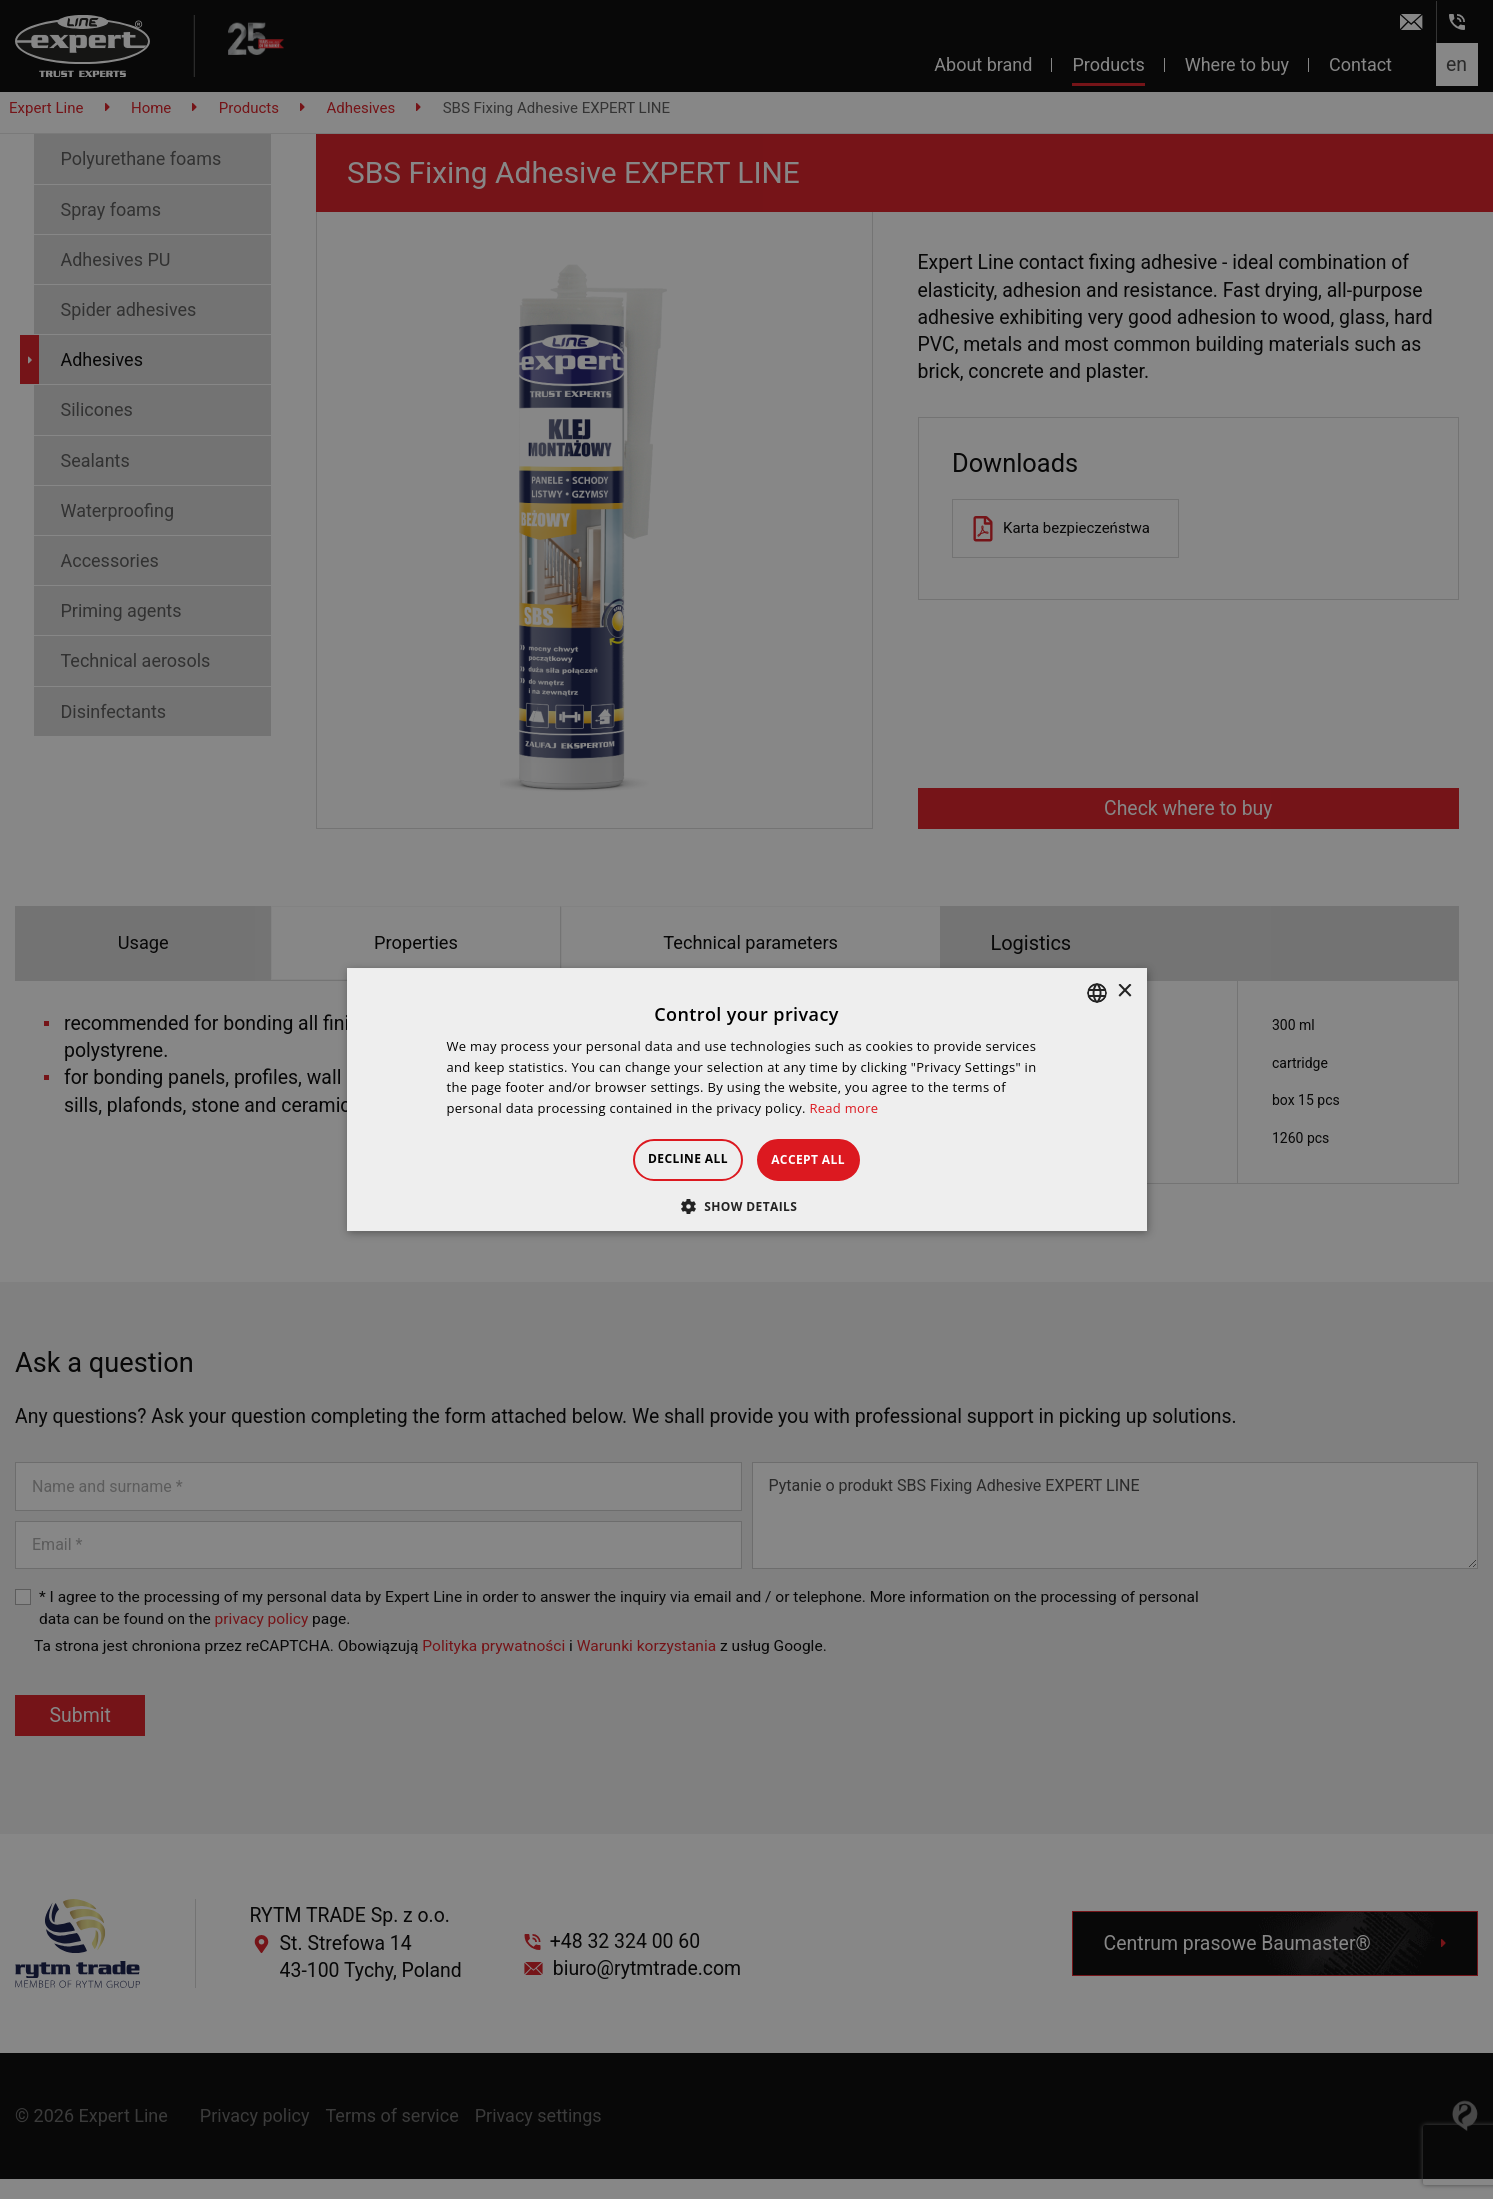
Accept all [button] (826, 1159)
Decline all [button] (671, 1158)
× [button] (1124, 991)
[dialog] (746, 1099)
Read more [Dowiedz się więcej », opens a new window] (843, 1108)
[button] (747, 1206)
